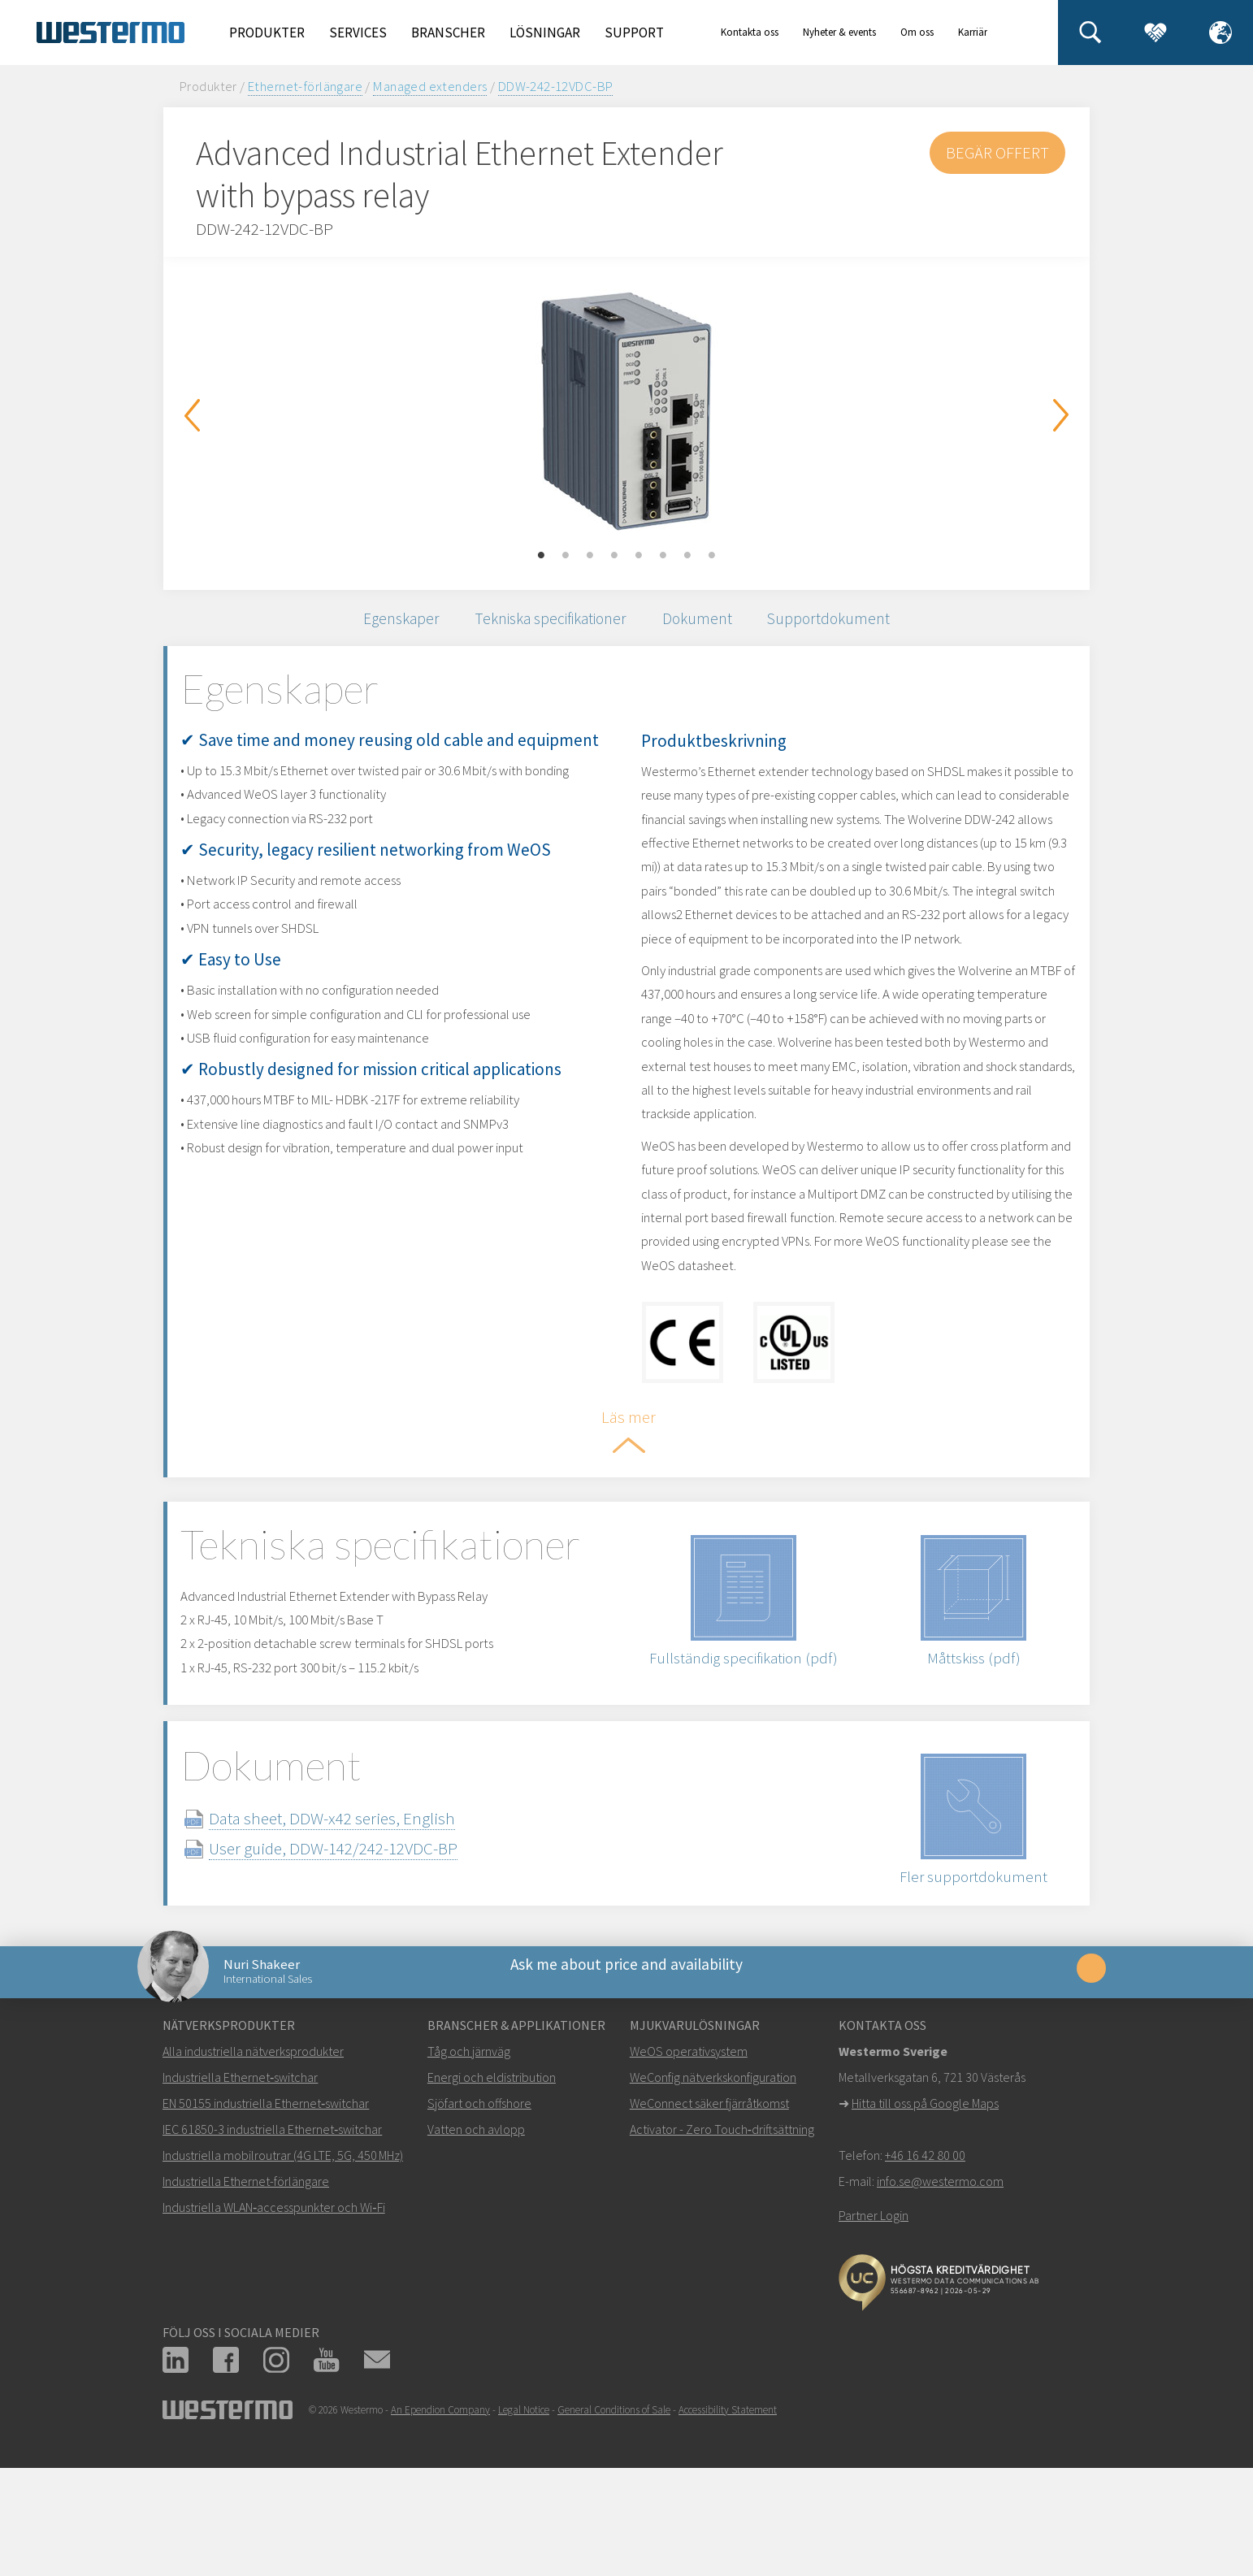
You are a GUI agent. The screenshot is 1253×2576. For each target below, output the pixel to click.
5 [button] (639, 556)
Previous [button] (192, 415)
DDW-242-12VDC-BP (555, 86)
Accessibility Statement (728, 2526)
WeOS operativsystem (689, 2167)
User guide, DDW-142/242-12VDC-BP (365, 1947)
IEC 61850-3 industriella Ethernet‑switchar (272, 2245)
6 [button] (663, 556)
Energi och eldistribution (491, 2193)
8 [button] (712, 556)
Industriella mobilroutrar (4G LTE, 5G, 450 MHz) (283, 2271)
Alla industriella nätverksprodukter (253, 2167)
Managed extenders (430, 86)
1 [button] (541, 556)
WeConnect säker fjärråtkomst (709, 2219)
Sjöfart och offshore (479, 2219)
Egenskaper (377, 624)
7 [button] (687, 556)
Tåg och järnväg (468, 2167)
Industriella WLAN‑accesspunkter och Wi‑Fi (274, 2323)
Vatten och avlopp (476, 2245)
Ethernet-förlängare (305, 86)
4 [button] (614, 556)
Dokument (709, 624)
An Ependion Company (440, 2526)
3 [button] (590, 556)
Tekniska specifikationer (545, 624)
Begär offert (996, 152)
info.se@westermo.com (940, 2297)
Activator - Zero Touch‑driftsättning (722, 2245)
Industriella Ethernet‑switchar (240, 2193)
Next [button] (1061, 415)
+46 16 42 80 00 (925, 2271)
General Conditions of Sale (613, 2526)
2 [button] (565, 556)
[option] (626, 411)
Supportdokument (853, 624)
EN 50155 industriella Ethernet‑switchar (266, 2219)
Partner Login (873, 2331)
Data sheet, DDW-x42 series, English (364, 1917)
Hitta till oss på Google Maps (925, 2219)
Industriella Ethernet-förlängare (246, 2297)
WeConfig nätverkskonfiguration (713, 2193)
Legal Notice (523, 2526)
